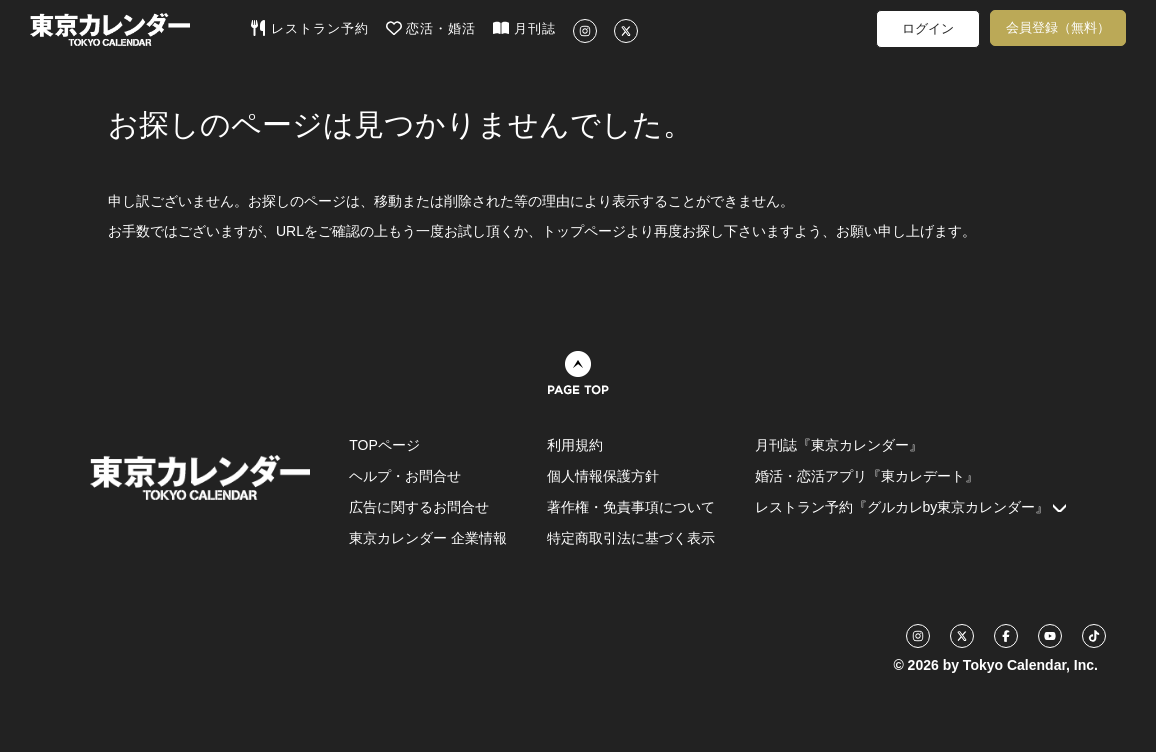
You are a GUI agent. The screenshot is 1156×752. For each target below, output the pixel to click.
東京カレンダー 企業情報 (428, 538)
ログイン (928, 28)
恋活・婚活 (431, 28)
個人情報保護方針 (603, 476)
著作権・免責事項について (631, 507)
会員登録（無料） (1058, 27)
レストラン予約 (309, 28)
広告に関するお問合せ (419, 507)
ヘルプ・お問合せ (405, 476)
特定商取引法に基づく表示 (631, 538)
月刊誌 (524, 28)
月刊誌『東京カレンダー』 (839, 445)
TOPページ (384, 445)
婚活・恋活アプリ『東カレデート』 (867, 476)
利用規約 (575, 445)
